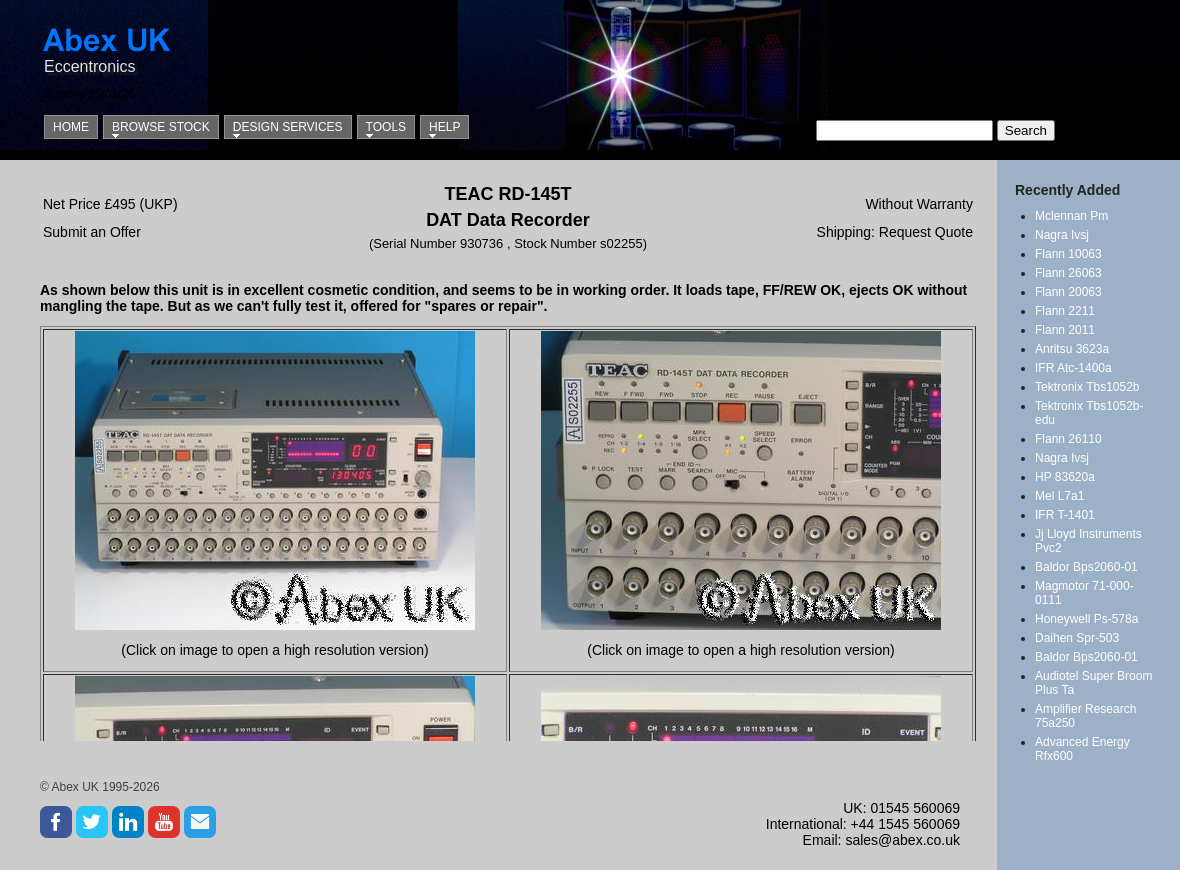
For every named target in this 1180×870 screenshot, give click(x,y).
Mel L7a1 (1059, 496)
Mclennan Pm (1071, 216)
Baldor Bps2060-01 (1086, 567)
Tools (386, 127)
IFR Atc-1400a (1073, 368)
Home (71, 127)
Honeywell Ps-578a (1086, 619)
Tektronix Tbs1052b (1087, 387)
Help (444, 127)
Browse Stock (161, 127)
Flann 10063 (1068, 254)
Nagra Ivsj (1062, 235)
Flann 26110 (1068, 439)
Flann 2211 (1065, 311)
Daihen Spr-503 (1077, 638)
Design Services (288, 127)
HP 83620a (1065, 477)
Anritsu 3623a (1072, 349)
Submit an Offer (92, 232)
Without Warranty (919, 204)
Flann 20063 (1068, 292)
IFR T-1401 (1065, 515)
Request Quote (926, 232)
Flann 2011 (1065, 330)
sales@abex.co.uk (902, 840)
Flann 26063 (1068, 273)
